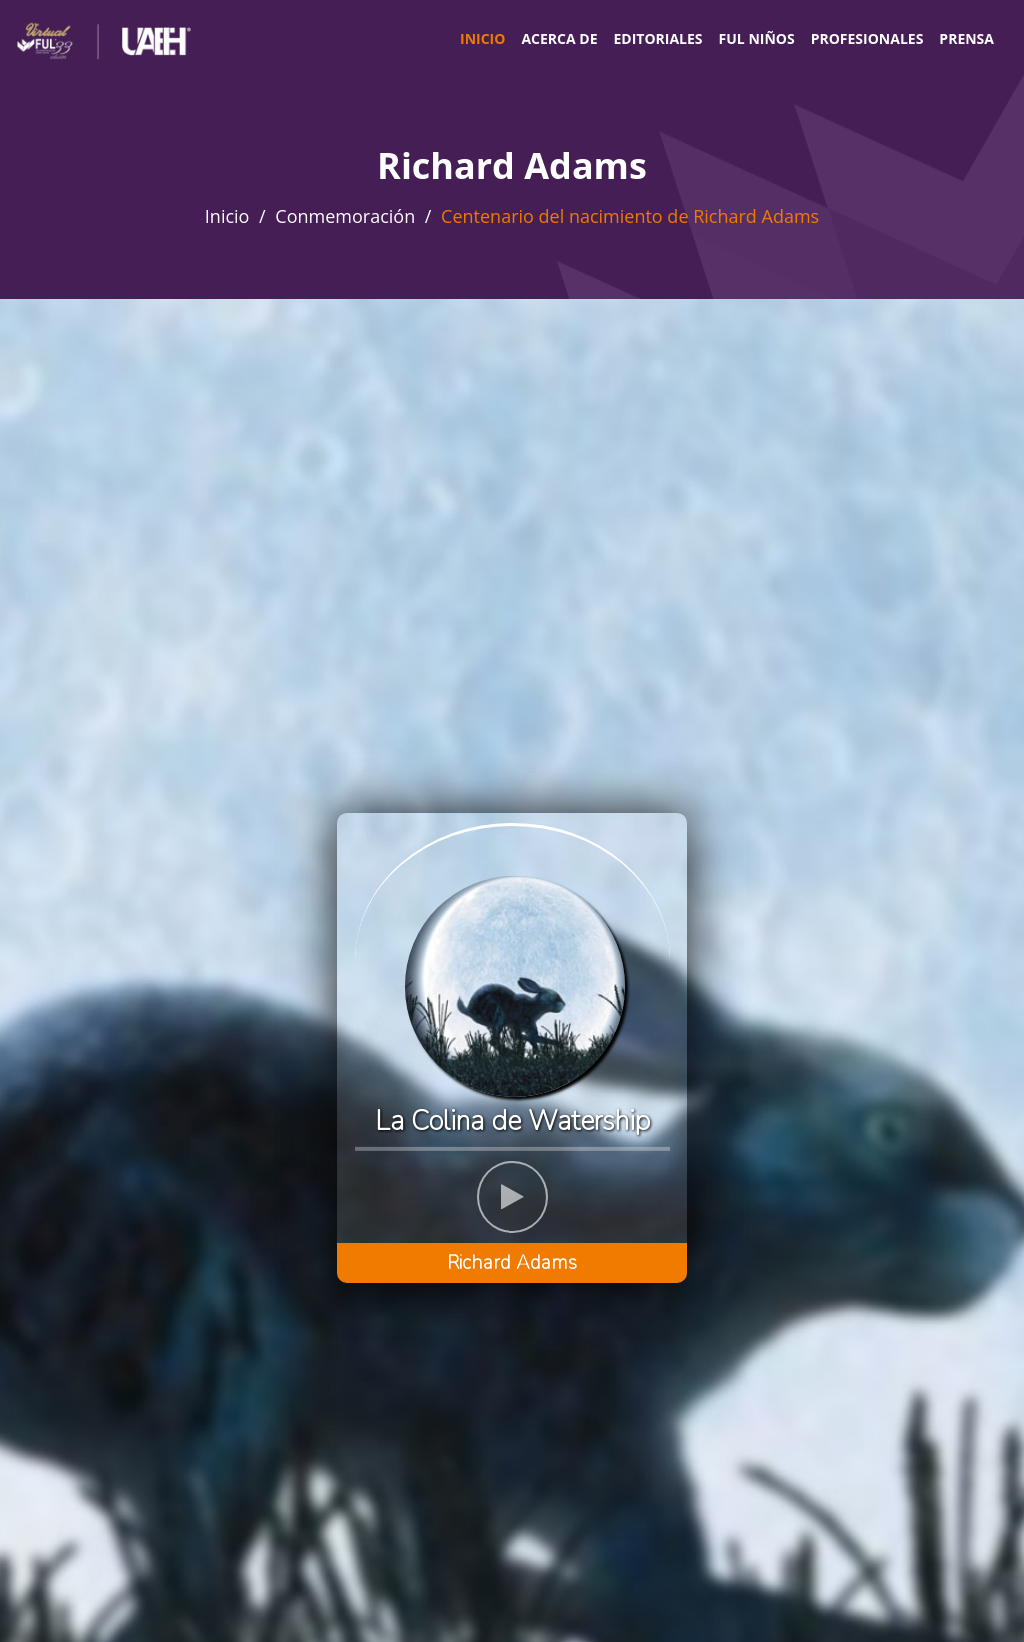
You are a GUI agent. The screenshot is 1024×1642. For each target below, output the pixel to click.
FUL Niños (757, 38)
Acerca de (559, 38)
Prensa (966, 38)
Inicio (482, 38)
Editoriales (657, 38)
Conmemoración (345, 216)
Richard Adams (512, 1263)
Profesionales (867, 38)
